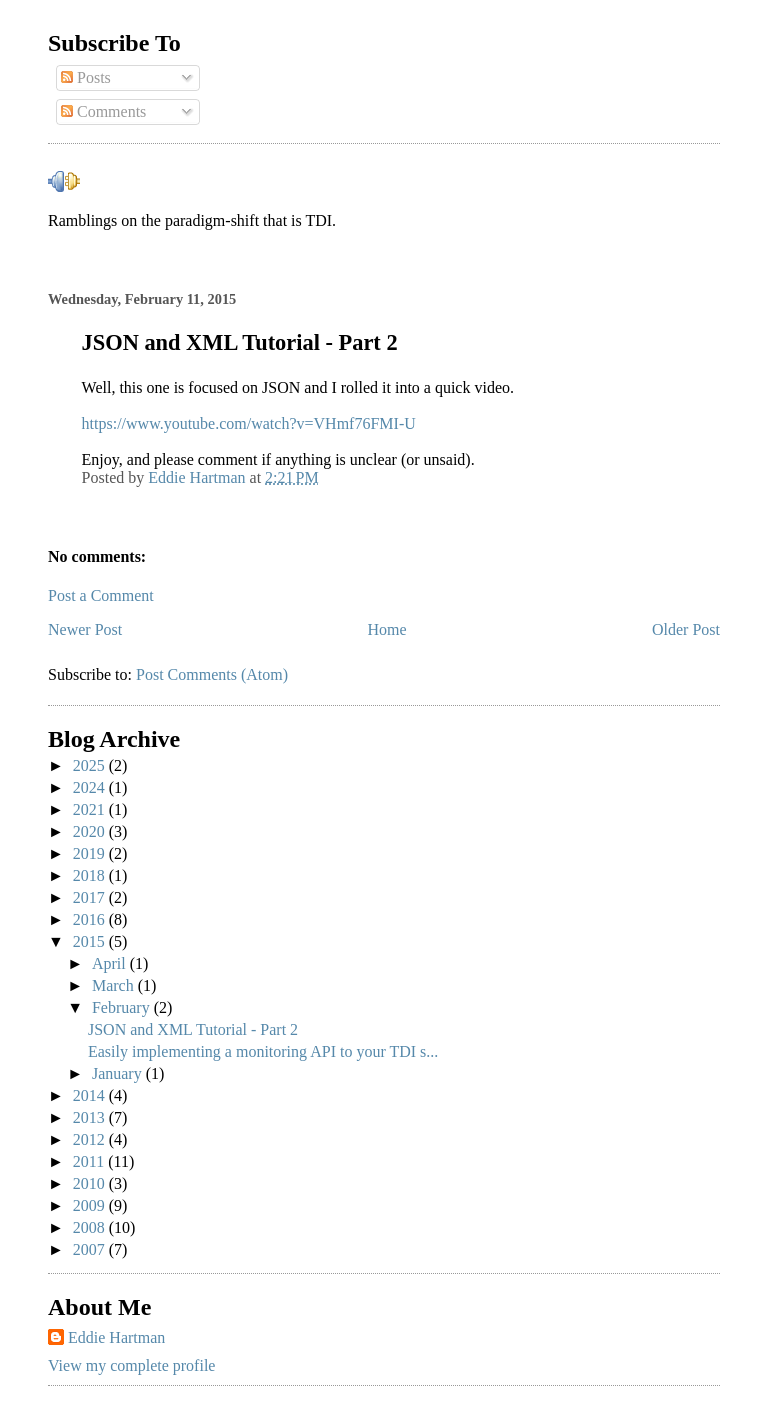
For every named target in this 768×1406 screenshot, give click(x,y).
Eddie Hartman (116, 1337)
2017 (91, 897)
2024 (91, 787)
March (115, 985)
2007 (91, 1249)
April (111, 963)
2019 (91, 853)
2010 (91, 1183)
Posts (86, 77)
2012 (91, 1139)
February (123, 1007)
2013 (91, 1117)
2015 (91, 941)
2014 (91, 1095)
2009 (91, 1205)
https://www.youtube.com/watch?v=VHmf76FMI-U (249, 423)
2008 (91, 1227)
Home (387, 629)
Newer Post (85, 629)
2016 (91, 919)
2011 (90, 1161)
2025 (91, 765)
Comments (103, 111)
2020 (91, 831)
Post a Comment (101, 595)
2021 (91, 809)
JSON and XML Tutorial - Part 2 (193, 1029)
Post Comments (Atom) (212, 674)
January (119, 1073)
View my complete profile (131, 1365)
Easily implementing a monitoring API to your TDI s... (263, 1051)
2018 (91, 875)
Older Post (686, 629)
